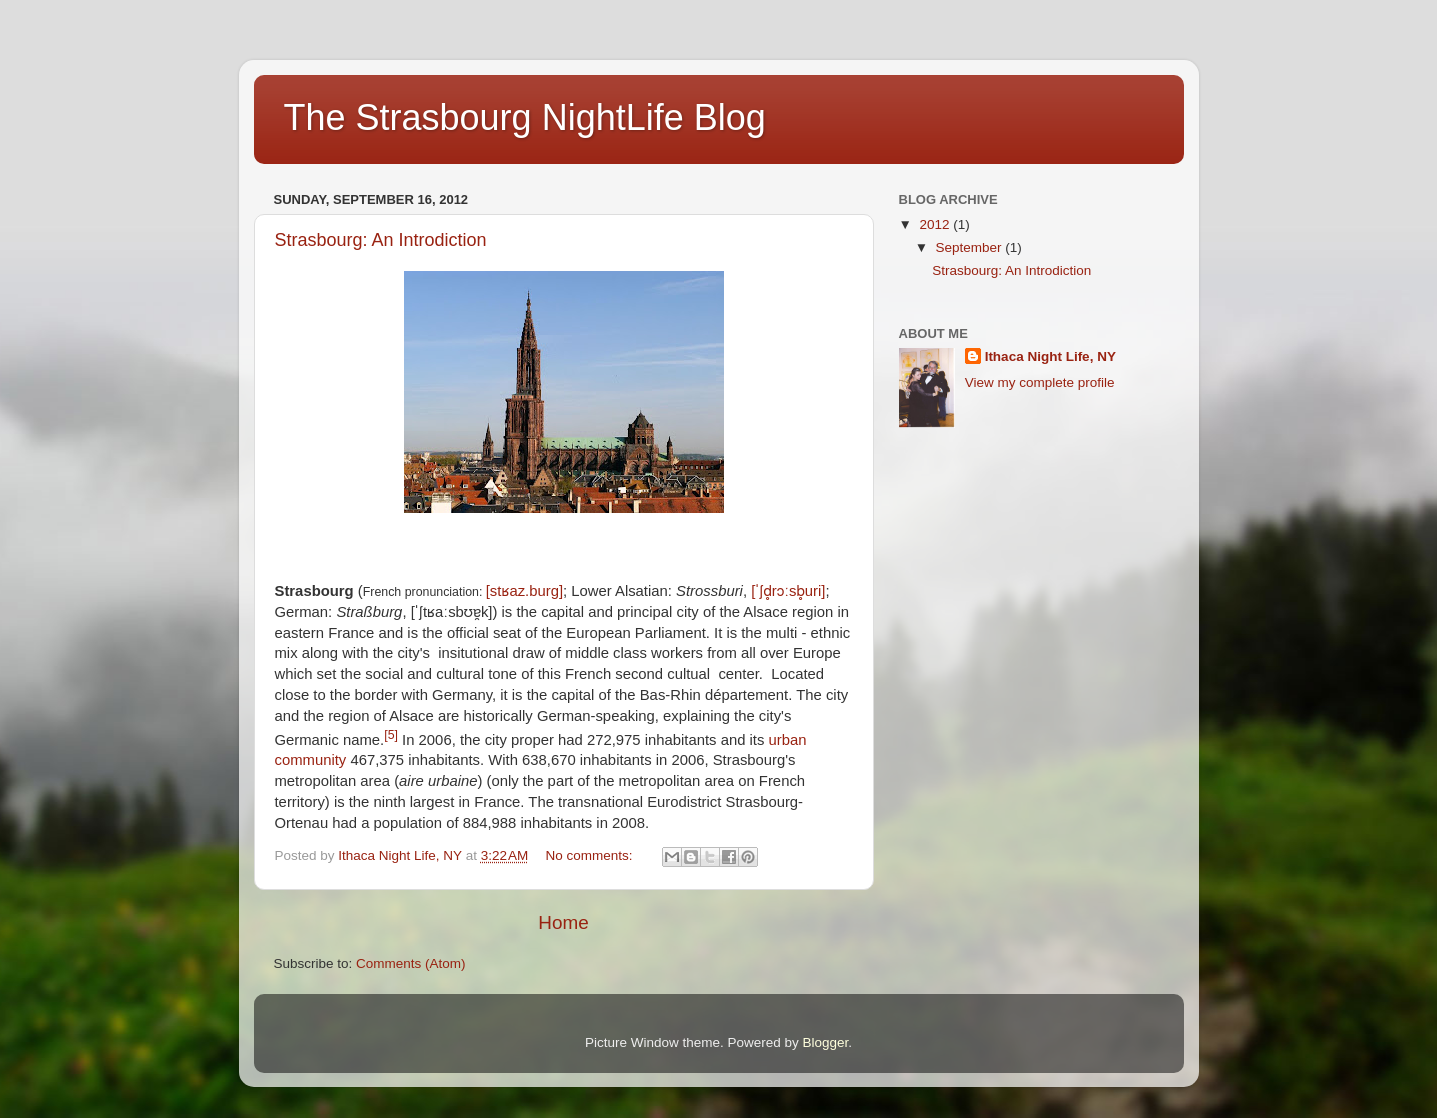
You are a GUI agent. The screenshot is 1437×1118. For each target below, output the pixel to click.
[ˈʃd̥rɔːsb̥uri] (788, 591)
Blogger (826, 1042)
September (971, 247)
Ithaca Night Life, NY (1050, 356)
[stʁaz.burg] (524, 591)
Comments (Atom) (411, 963)
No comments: (591, 855)
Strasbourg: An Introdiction (381, 240)
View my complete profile (1040, 382)
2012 (936, 224)
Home (563, 922)
